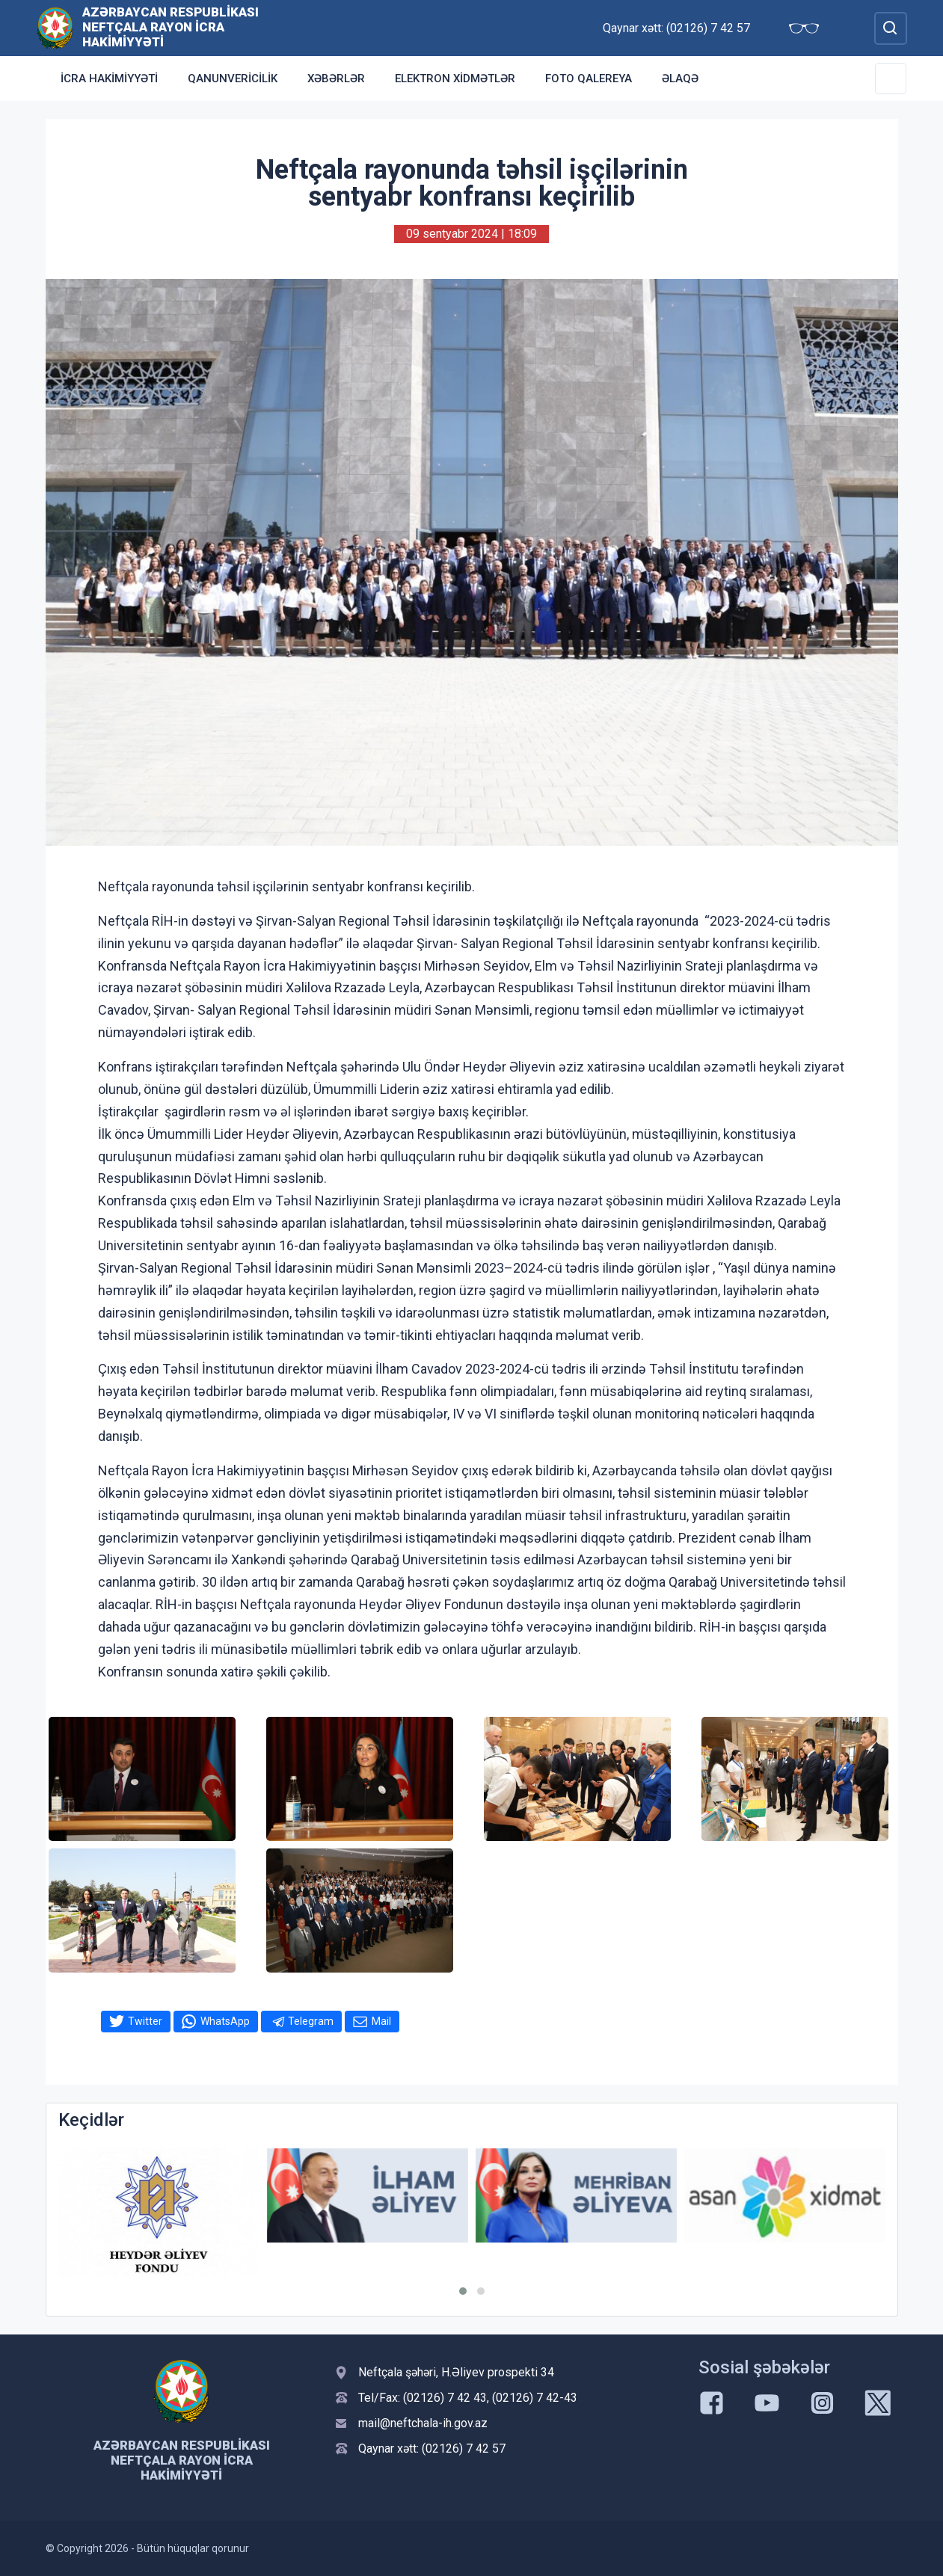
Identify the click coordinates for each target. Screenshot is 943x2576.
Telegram (311, 2021)
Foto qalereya (588, 78)
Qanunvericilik (232, 78)
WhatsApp (225, 2021)
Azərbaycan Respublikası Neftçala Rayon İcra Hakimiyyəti (170, 26)
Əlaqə (680, 78)
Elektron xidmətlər (455, 78)
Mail (381, 2021)
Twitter (145, 2021)
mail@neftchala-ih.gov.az (423, 2423)
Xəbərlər (336, 78)
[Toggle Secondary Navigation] (890, 78)
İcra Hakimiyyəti (109, 78)
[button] (463, 2291)
